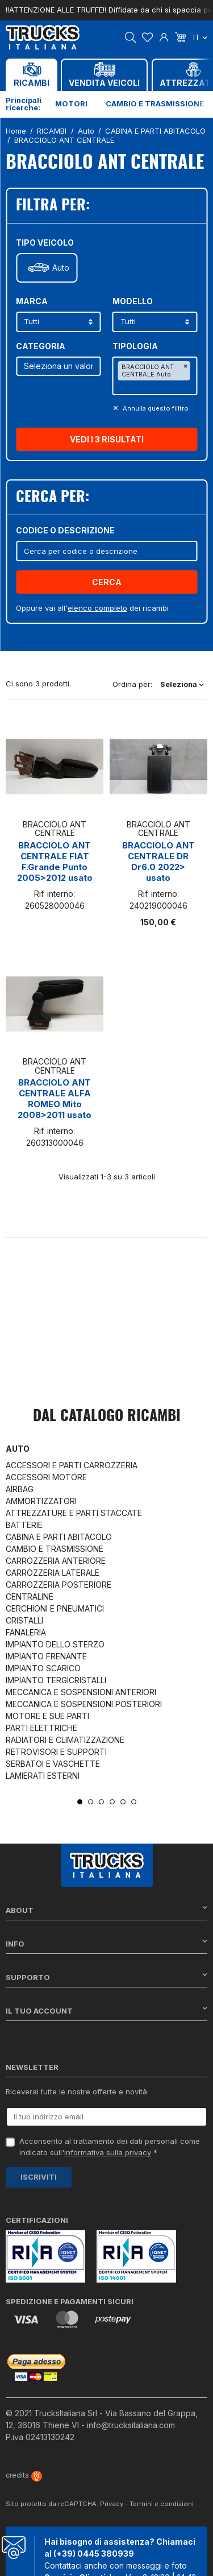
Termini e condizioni (162, 2504)
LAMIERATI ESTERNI (43, 1775)
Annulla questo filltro (155, 408)
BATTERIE (24, 1525)
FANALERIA (26, 1632)
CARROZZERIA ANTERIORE (56, 1561)
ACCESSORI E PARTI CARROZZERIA (71, 1465)
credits (24, 2475)
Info (106, 1943)
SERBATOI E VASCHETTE (53, 1764)
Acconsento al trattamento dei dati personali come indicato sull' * (109, 2146)
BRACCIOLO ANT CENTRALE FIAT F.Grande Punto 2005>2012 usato (55, 861)
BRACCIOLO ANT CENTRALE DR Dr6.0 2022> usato (158, 861)
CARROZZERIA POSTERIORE (58, 1584)
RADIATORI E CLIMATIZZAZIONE (65, 1740)
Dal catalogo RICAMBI (107, 1416)
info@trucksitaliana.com (131, 2425)
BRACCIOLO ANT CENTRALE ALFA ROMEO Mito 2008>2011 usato (54, 1098)
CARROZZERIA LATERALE (52, 1572)
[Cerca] (106, 551)
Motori (71, 103)
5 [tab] (123, 1801)
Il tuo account (106, 2010)
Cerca (107, 582)
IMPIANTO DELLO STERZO (55, 1644)
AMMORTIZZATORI (41, 1501)
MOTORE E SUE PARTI (47, 1716)
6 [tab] (133, 1801)
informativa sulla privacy (107, 2152)
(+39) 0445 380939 (93, 2553)
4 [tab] (112, 1801)
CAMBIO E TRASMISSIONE (54, 1549)
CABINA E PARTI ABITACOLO (59, 1537)
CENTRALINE (29, 1596)
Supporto (106, 1977)
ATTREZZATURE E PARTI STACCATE (74, 1513)
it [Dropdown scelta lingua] (200, 37)
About (106, 1910)
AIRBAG (20, 1489)
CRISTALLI (24, 1620)
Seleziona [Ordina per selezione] (182, 684)
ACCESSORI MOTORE (46, 1477)
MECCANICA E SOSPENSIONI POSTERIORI (84, 1704)
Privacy (111, 2504)
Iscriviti (38, 2176)
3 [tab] (101, 1801)
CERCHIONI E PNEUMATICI (55, 1608)
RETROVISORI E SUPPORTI (56, 1752)
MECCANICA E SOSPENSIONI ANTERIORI (81, 1692)
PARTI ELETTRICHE (41, 1728)
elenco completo (97, 607)
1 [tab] (79, 1801)
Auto (60, 267)
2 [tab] (90, 1801)
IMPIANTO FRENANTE (46, 1656)
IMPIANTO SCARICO (43, 1668)
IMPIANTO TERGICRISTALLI (56, 1680)
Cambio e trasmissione (155, 103)
